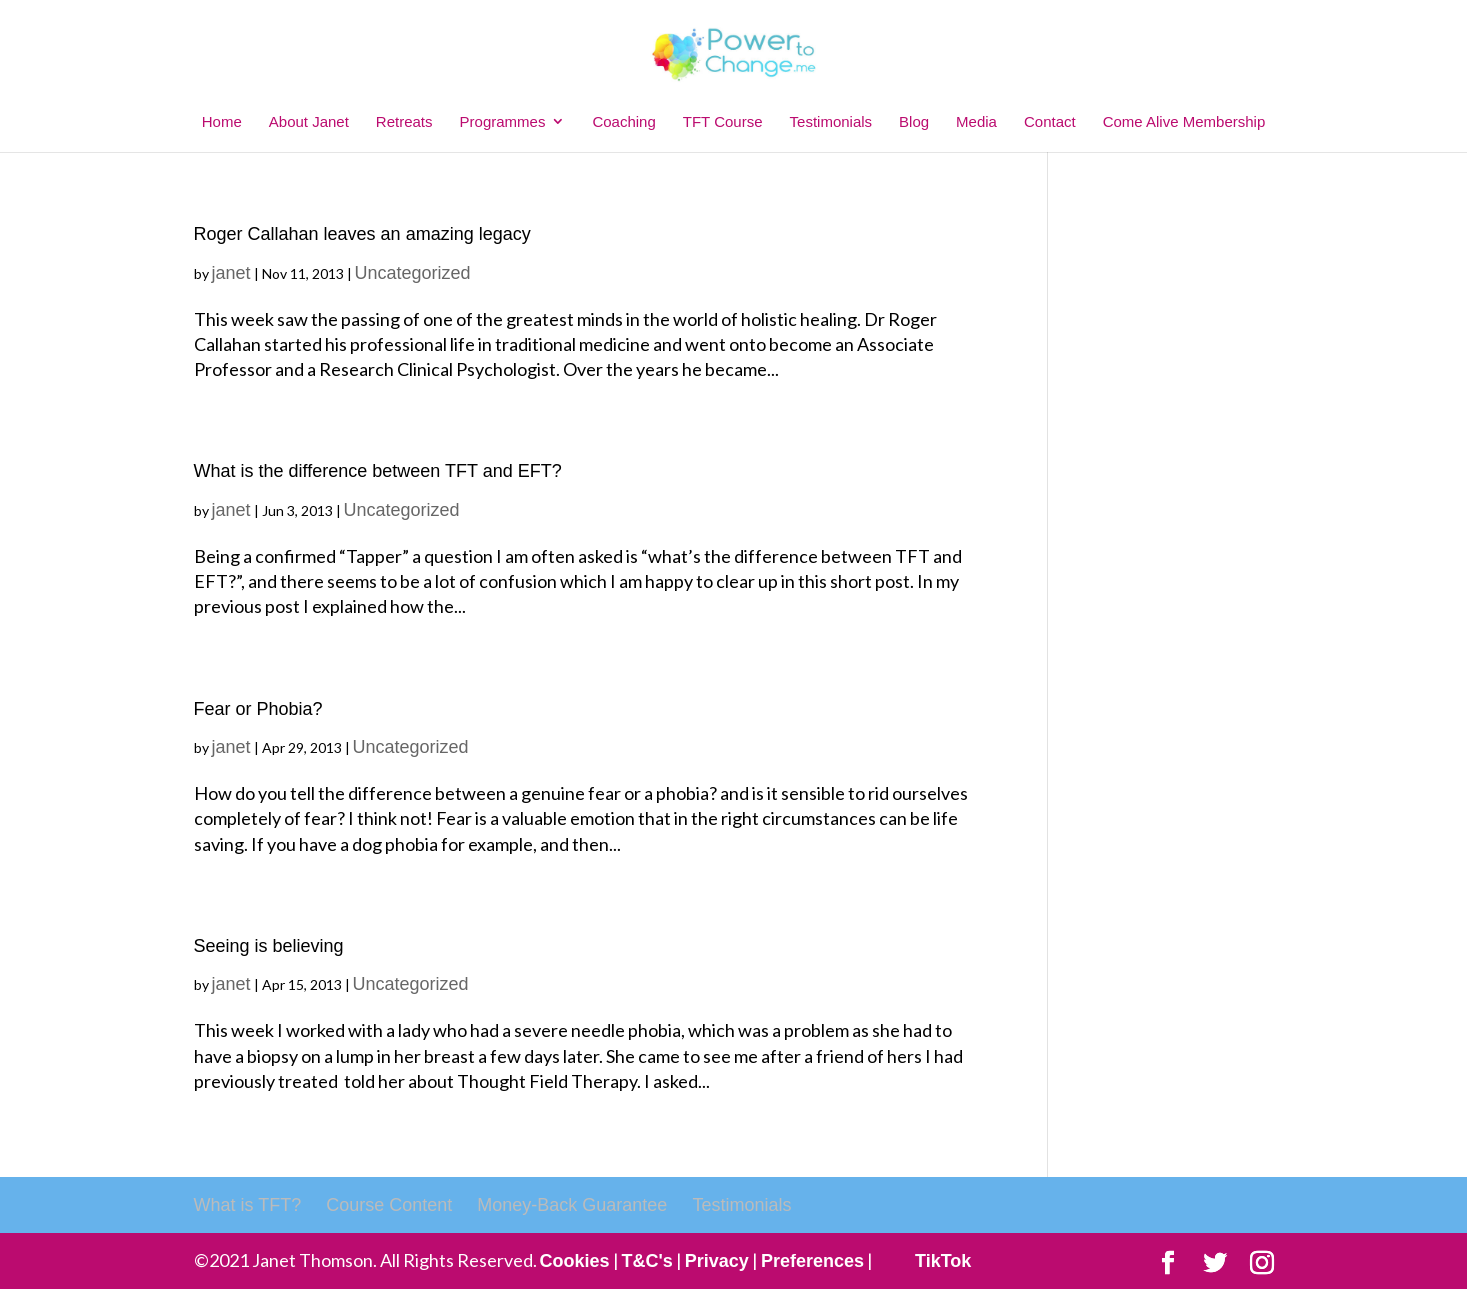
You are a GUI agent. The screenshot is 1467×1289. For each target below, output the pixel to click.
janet (231, 273)
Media (976, 121)
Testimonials (831, 121)
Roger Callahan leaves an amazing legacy (362, 234)
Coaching (623, 121)
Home (222, 121)
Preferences (812, 1261)
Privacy (717, 1261)
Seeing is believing (269, 946)
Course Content (389, 1205)
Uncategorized (413, 273)
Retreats (404, 121)
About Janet (309, 121)
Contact (1050, 121)
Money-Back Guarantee (572, 1205)
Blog (914, 121)
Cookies (575, 1261)
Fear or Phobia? (258, 709)
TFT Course (723, 121)
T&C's (647, 1261)
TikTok (943, 1261)
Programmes (503, 121)
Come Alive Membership (1184, 121)
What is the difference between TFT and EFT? (378, 471)
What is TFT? (248, 1205)
